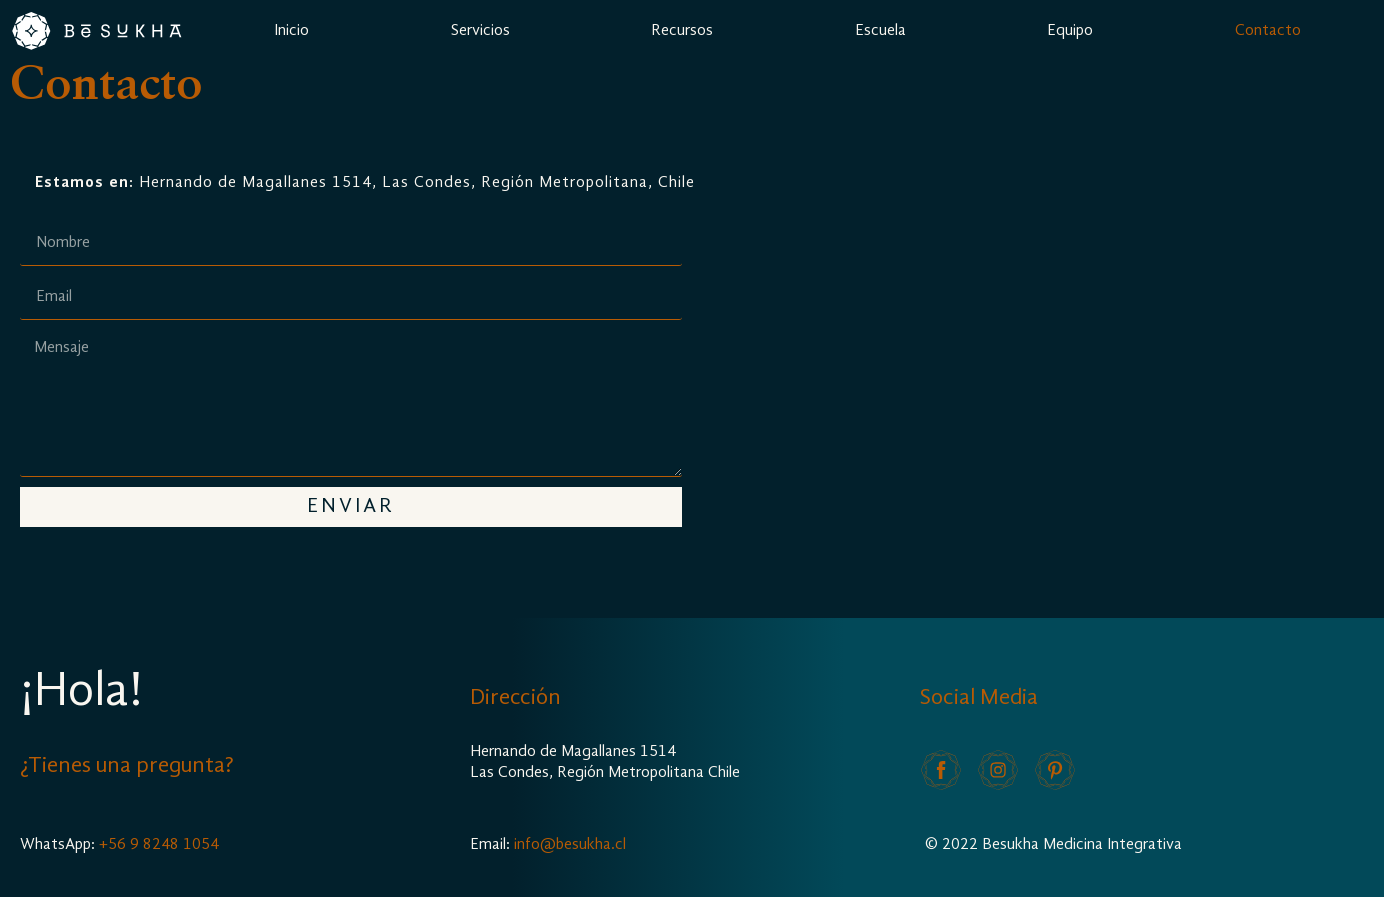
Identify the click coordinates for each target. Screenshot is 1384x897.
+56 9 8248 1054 (159, 845)
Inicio (291, 31)
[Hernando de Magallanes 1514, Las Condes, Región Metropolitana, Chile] (1033, 375)
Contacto (1268, 31)
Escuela (880, 31)
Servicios (480, 31)
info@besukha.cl (570, 845)
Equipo (1070, 31)
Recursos (682, 31)
